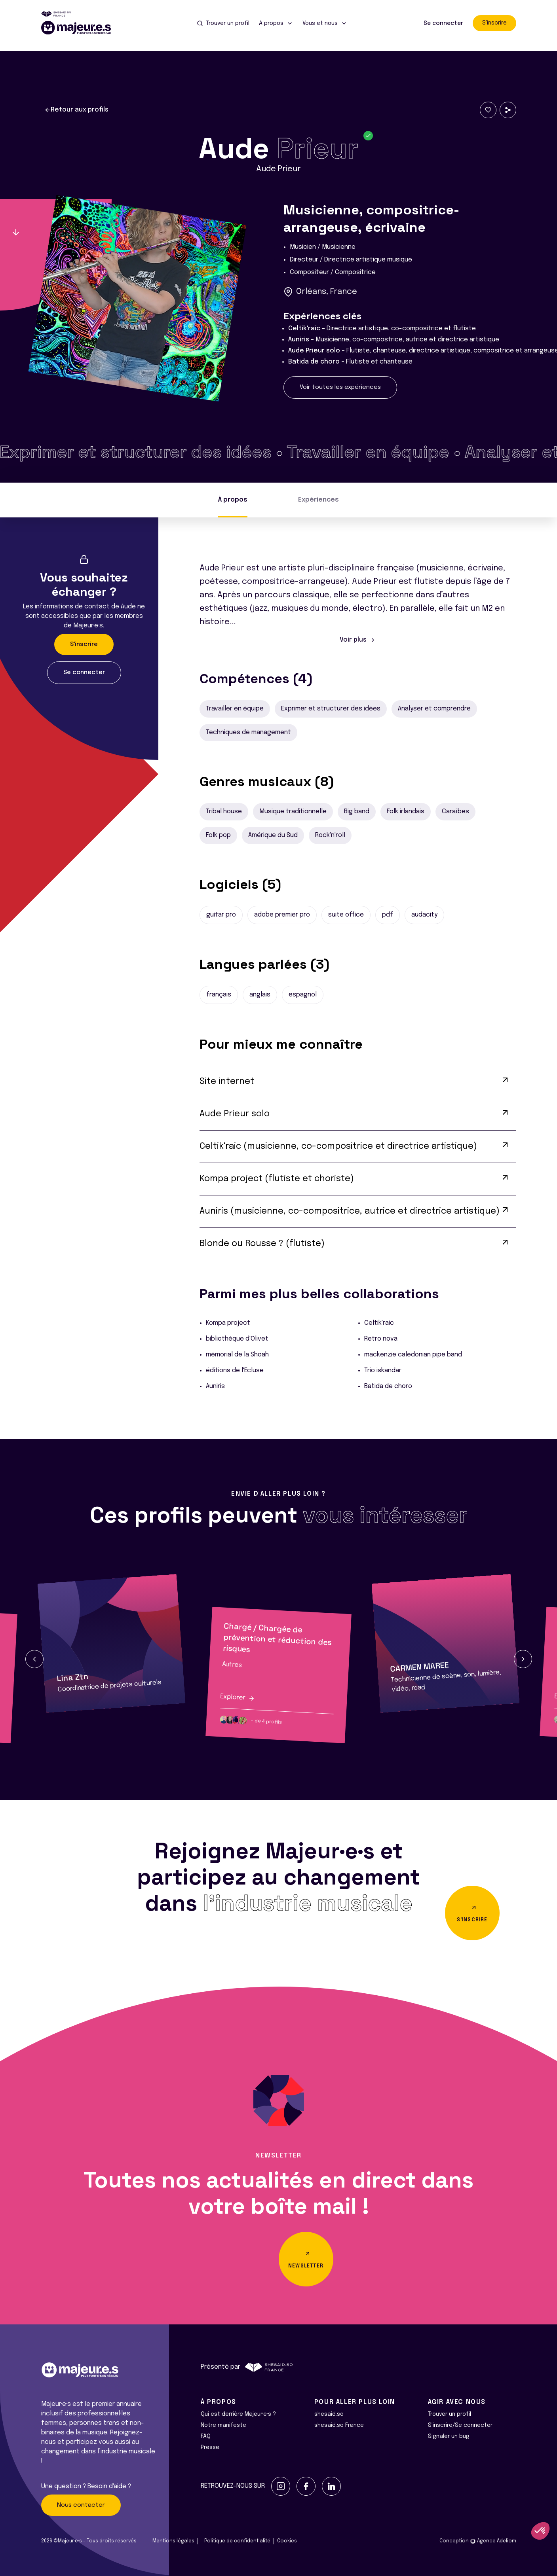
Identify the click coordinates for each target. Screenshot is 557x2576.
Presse (210, 2447)
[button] (34, 1659)
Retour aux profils (76, 110)
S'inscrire (494, 23)
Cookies (287, 2541)
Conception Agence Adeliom (477, 2541)
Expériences (318, 499)
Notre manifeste (223, 2425)
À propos (232, 499)
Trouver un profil (449, 2414)
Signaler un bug (449, 2436)
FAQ (206, 2436)
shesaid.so (329, 2414)
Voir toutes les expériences (340, 387)
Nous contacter (81, 2505)
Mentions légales (173, 2541)
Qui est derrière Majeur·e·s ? (238, 2414)
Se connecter (443, 23)
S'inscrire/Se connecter (460, 2425)
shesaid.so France (339, 2425)
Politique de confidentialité (237, 2541)
